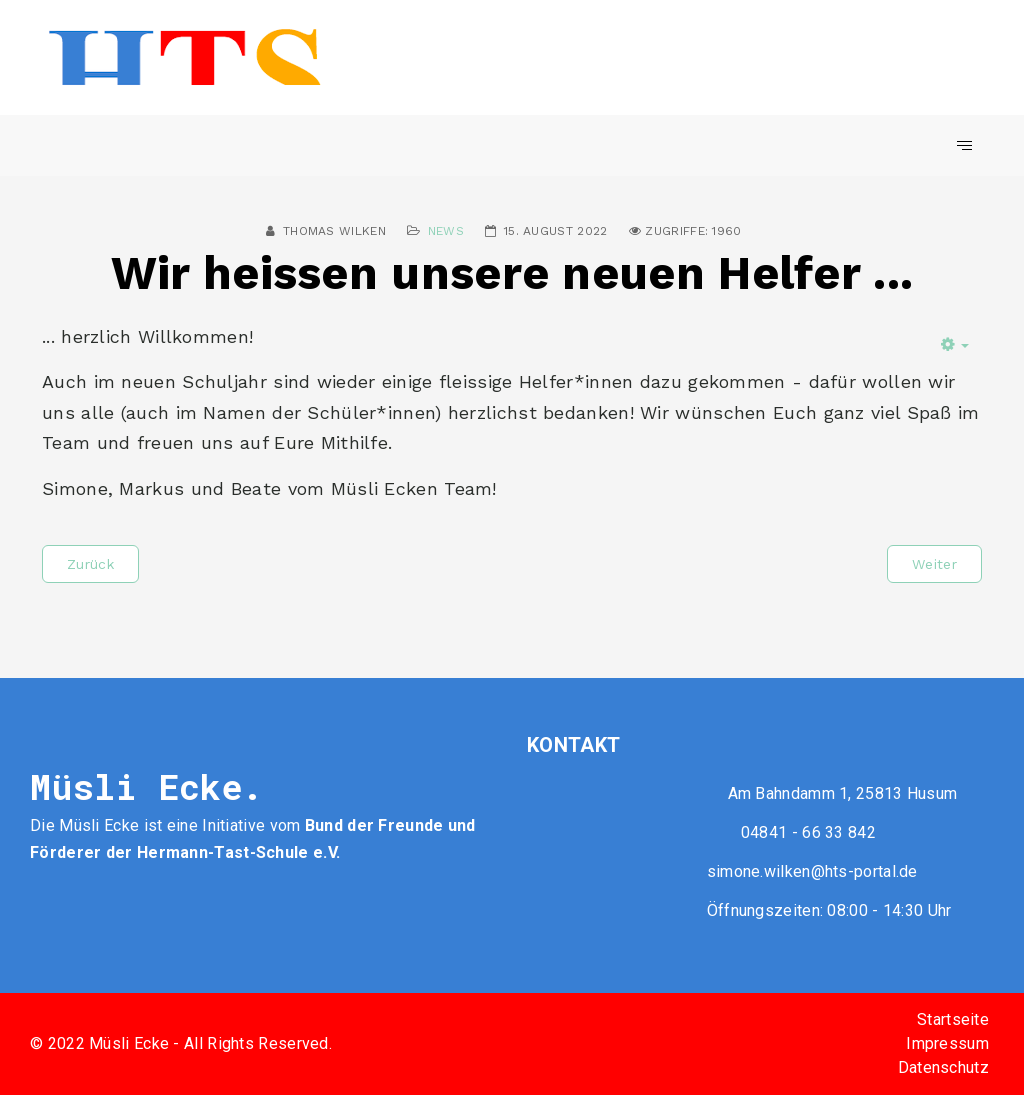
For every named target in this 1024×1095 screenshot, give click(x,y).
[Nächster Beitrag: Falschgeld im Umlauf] (934, 564)
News (446, 231)
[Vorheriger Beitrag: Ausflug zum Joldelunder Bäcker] (90, 564)
